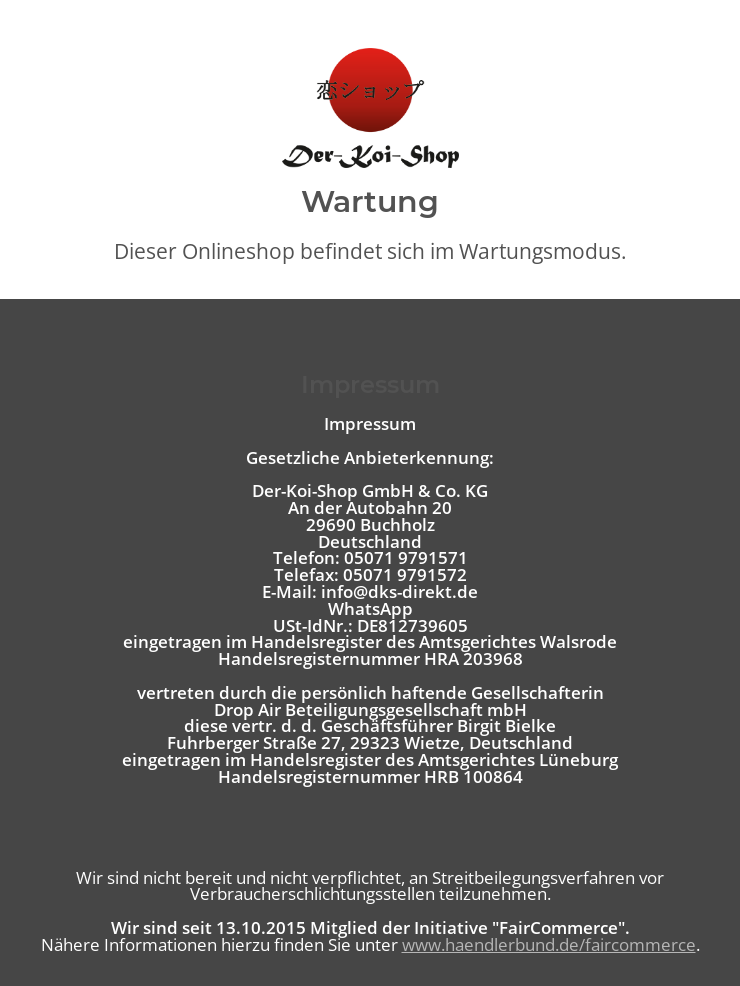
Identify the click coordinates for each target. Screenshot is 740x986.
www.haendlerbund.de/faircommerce (549, 944)
